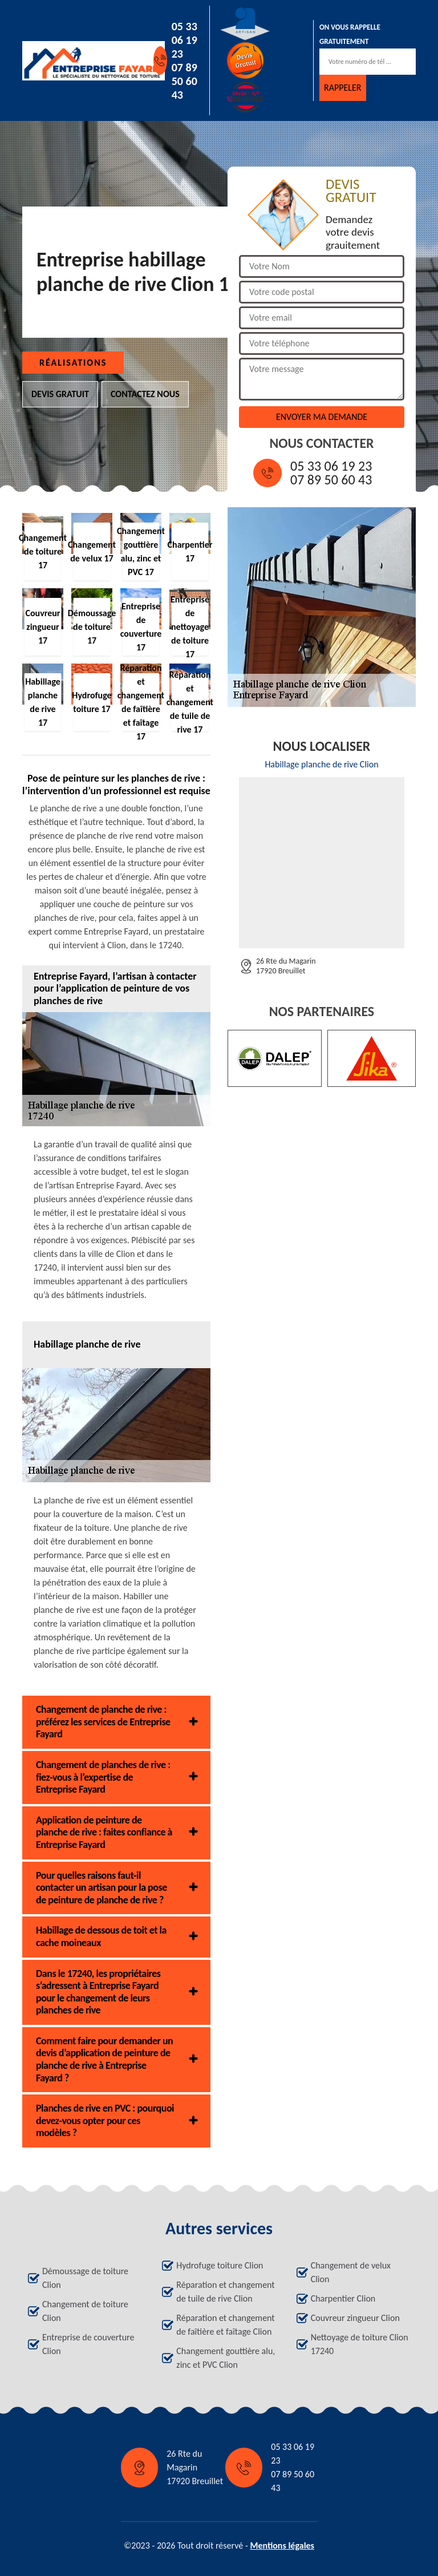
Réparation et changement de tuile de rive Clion (225, 2291)
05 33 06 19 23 (184, 39)
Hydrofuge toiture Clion (219, 2265)
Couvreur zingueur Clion (355, 2317)
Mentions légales (282, 2545)
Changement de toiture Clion (85, 2311)
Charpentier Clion (343, 2298)
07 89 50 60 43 (184, 81)
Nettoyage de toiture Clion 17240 (359, 2344)
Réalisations (73, 362)
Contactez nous (145, 394)
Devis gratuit (60, 394)
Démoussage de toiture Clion (85, 2278)
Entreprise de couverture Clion (88, 2344)
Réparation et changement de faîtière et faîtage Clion (225, 2324)
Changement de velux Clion (351, 2272)
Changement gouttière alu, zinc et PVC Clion (225, 2358)
